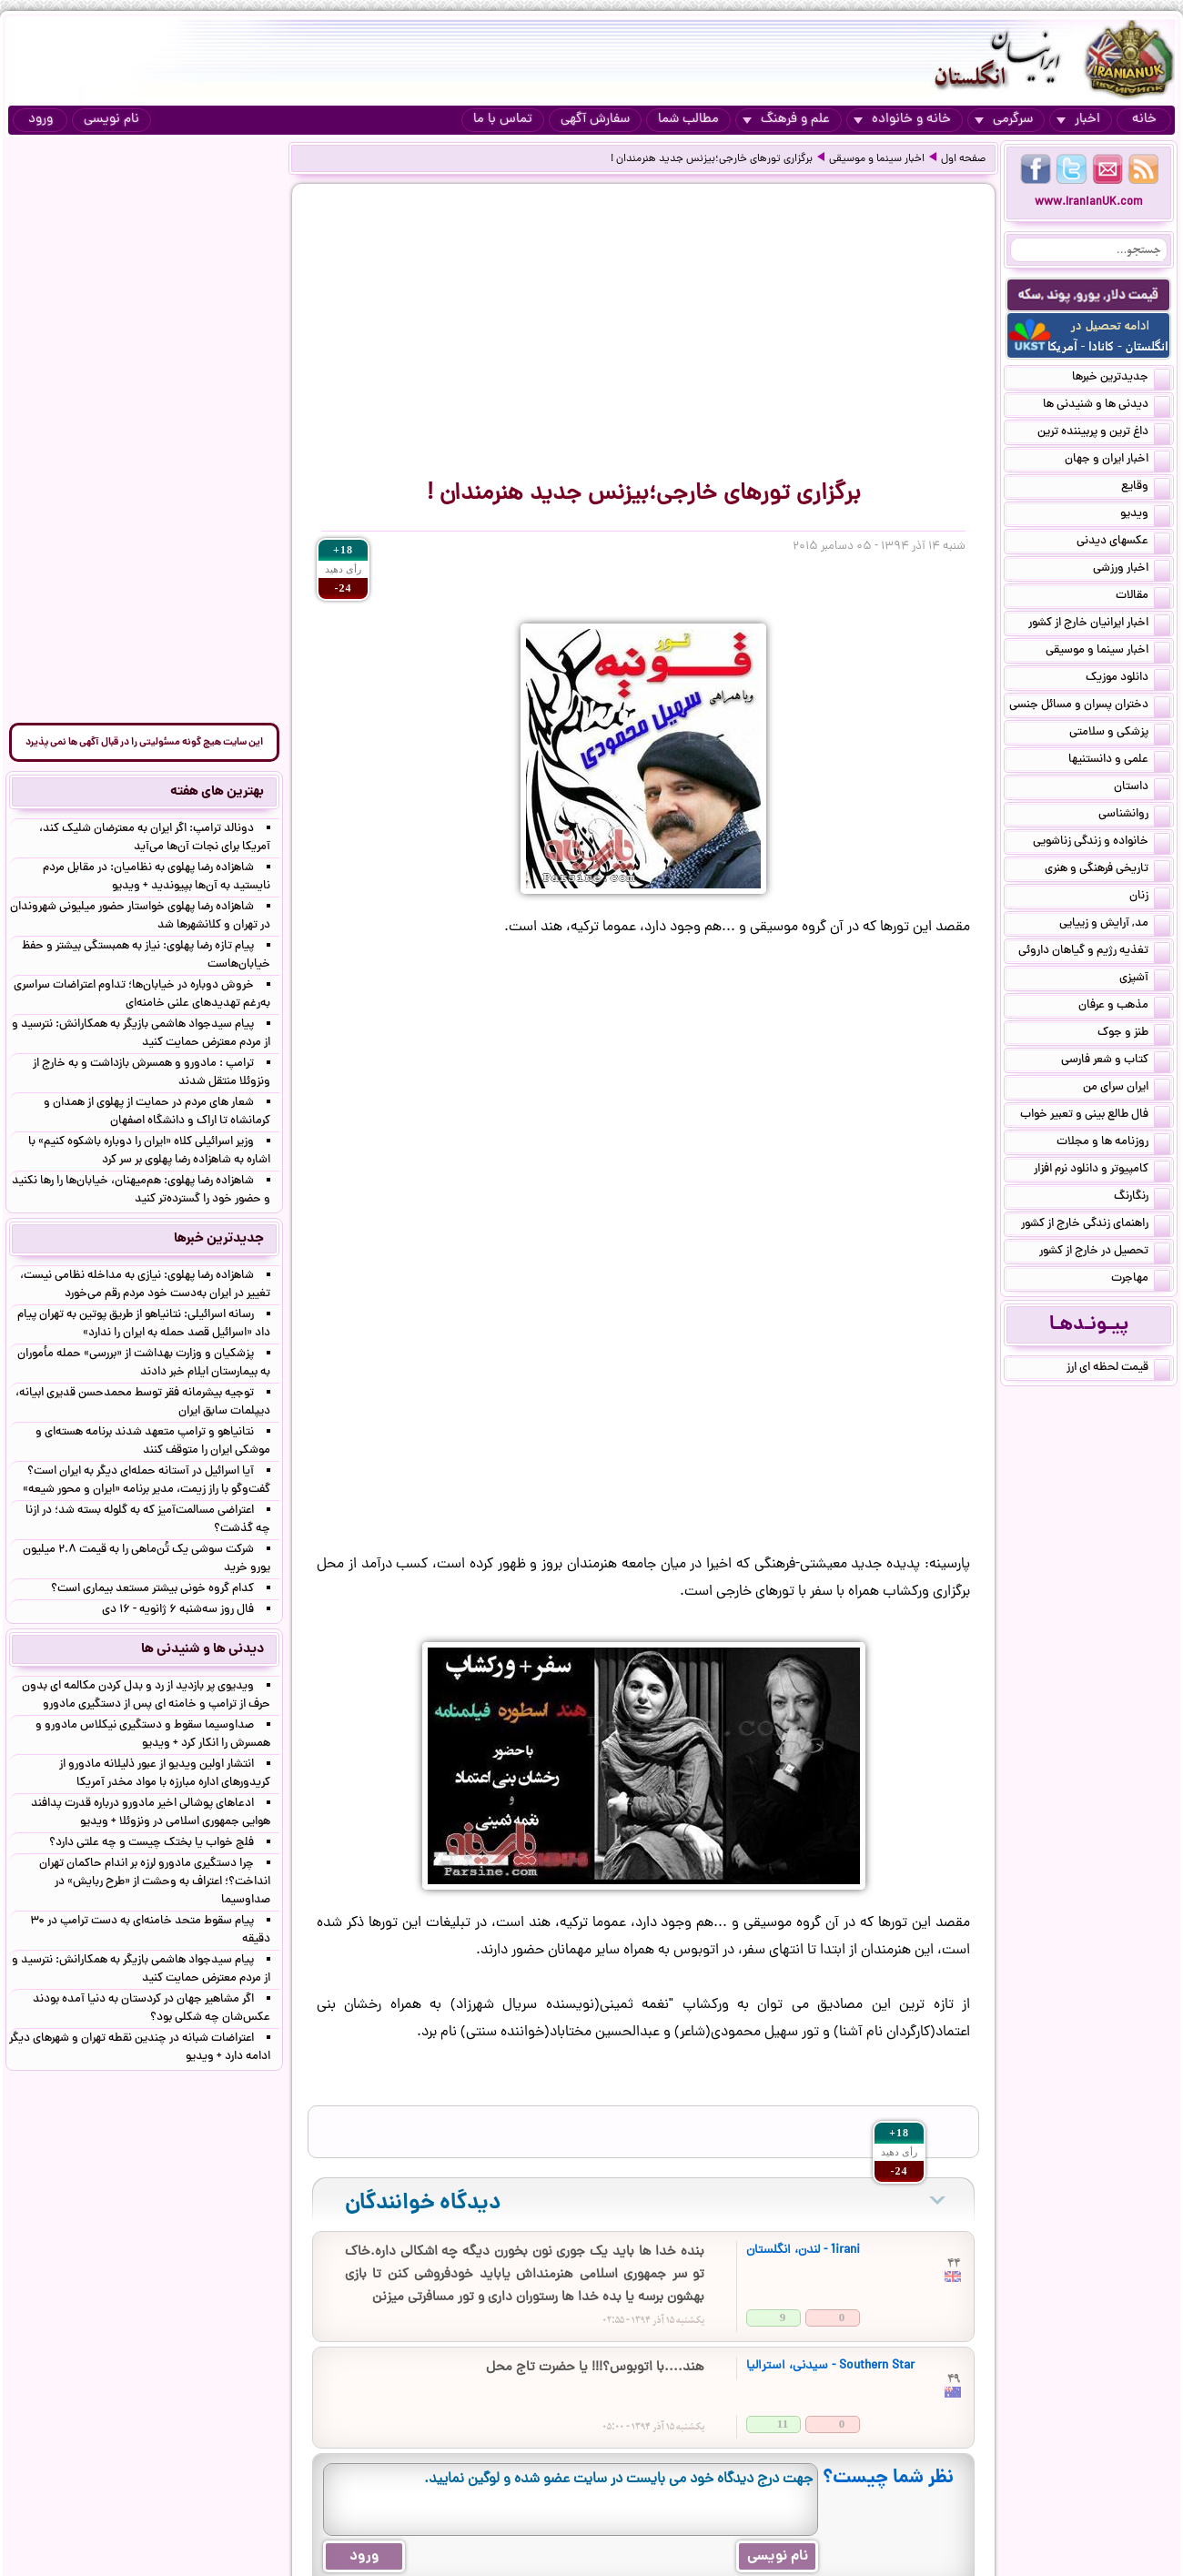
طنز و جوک (1133, 1034)
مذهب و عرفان (1124, 1007)
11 (782, 2423)
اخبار (1078, 119)
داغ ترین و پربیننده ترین (1103, 433)
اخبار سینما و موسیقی (877, 159)
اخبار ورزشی (1131, 570)
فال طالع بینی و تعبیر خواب (1095, 1116)
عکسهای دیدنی (1123, 542)
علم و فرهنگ (786, 119)
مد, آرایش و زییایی (1114, 925)
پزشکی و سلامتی (1119, 734)
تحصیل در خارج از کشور (1104, 1252)
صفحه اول (963, 159)
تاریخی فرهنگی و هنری (1107, 870)
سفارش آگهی (595, 119)
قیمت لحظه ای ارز (1118, 1369)
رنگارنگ (1142, 1198)
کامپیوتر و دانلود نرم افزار (1102, 1171)
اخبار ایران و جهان (1117, 461)
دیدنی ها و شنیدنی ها (1106, 406)
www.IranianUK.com (1089, 202)
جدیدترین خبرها (1121, 379)
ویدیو (1145, 515)
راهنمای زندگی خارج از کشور (1095, 1225)
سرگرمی (1004, 119)
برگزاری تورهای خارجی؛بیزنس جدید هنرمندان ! (712, 159)
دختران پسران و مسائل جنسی (1089, 706)
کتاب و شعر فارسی (1115, 1061)
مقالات (1143, 597)
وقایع (1145, 488)
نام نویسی (111, 119)
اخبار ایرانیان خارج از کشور (1099, 624)
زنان (1149, 897)
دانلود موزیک (1128, 679)
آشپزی (1144, 979)
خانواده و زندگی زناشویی (1101, 843)
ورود (40, 119)
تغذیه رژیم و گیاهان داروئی (1094, 952)
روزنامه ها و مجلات (1113, 1143)
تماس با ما (502, 119)
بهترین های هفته (217, 792)
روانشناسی (1134, 816)
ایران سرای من (1126, 1089)
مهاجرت (1140, 1280)
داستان (1142, 788)
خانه (1144, 119)
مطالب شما (688, 119)
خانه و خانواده (902, 119)
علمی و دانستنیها (1119, 761)
